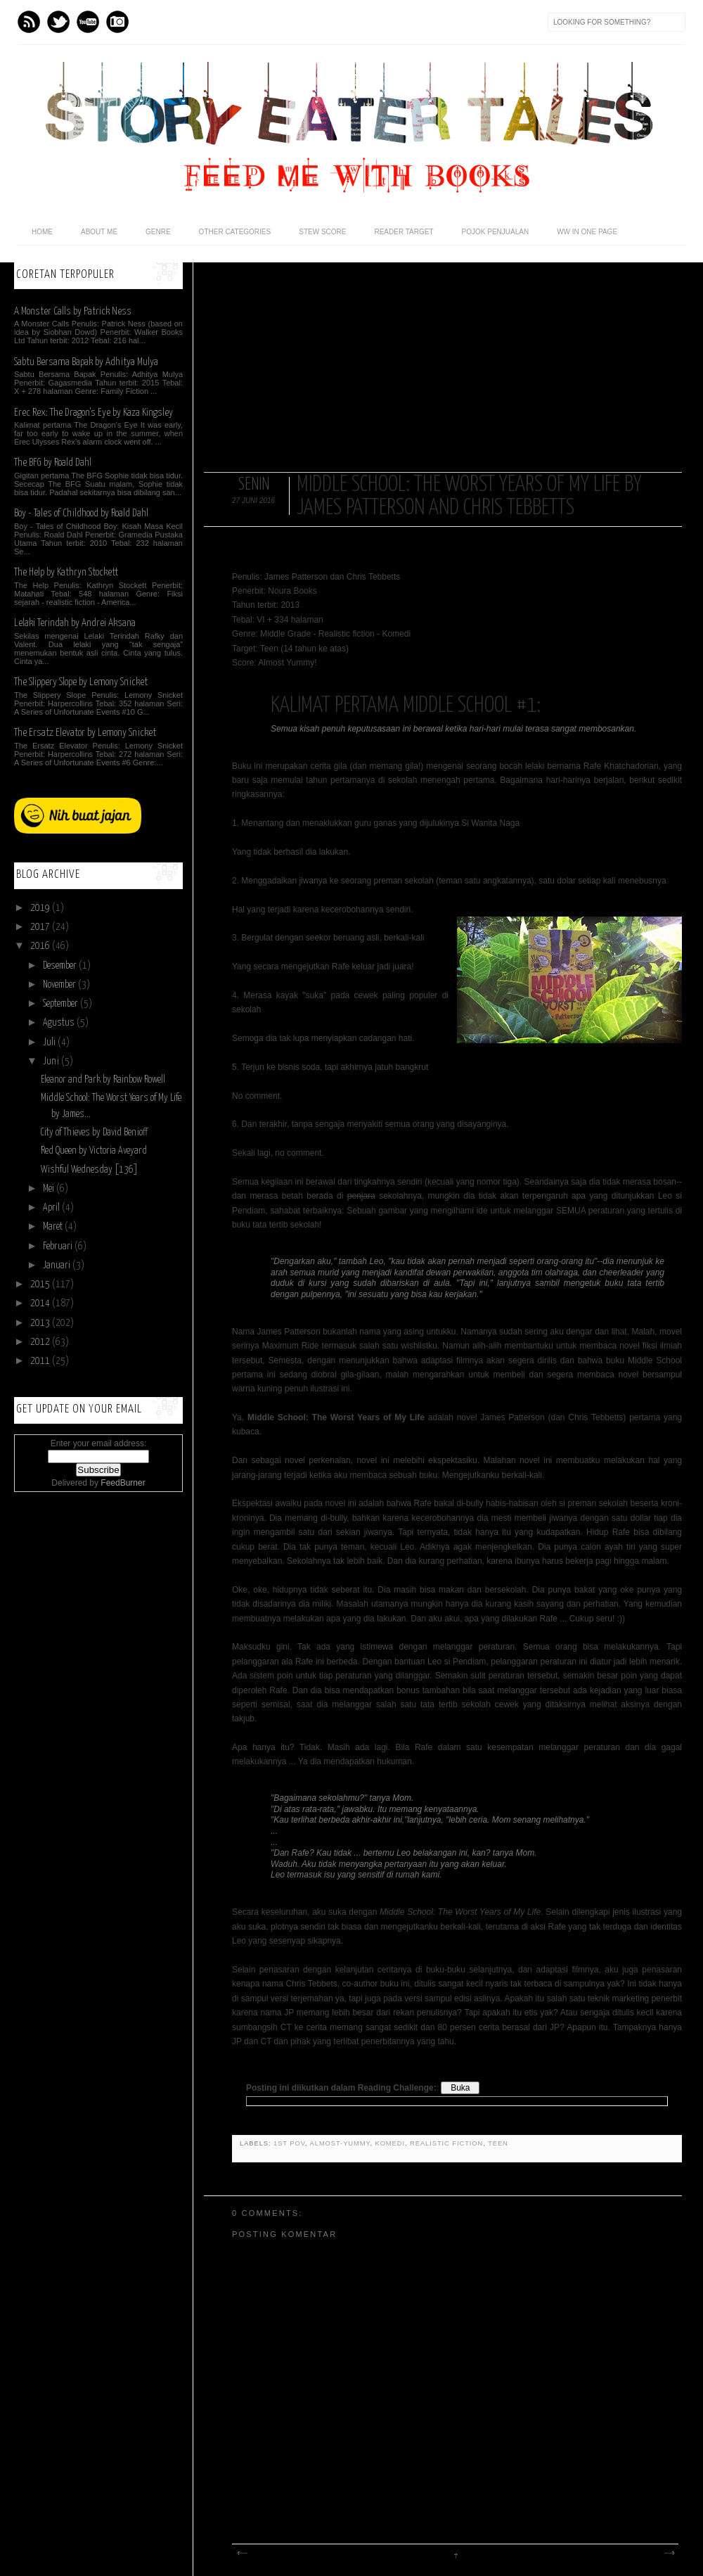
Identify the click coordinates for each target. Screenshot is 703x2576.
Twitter (58, 22)
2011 (41, 1361)
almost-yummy (340, 2143)
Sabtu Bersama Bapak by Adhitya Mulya (86, 362)
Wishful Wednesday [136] (89, 1170)
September (61, 1004)
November (60, 985)
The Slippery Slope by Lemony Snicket (81, 682)
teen (498, 2143)
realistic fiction (446, 2143)
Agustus (60, 1023)
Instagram (117, 22)
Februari (59, 1246)
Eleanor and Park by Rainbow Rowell (103, 1080)
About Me (99, 232)
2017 (41, 927)
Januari (57, 1265)
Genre (158, 232)
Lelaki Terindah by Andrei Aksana (75, 623)
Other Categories (235, 232)
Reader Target (403, 232)
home (42, 232)
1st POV (289, 2143)
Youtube (88, 22)
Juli (50, 1042)
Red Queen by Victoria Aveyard (94, 1151)
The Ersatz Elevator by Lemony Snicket (85, 732)
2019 (41, 908)
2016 (41, 946)
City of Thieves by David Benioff (94, 1132)
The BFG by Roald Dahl (52, 462)
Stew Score (322, 232)
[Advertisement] (443, 360)
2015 (41, 1284)
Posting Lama (669, 2553)
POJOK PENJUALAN (495, 232)
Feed (29, 22)
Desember (61, 966)
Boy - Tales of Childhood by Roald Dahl (81, 513)
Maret (54, 1227)
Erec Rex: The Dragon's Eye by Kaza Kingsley (93, 412)
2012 (41, 1342)
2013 (41, 1323)
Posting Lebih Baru (241, 2553)
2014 (41, 1303)
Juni (52, 1061)
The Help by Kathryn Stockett (66, 572)
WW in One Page (587, 232)
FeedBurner (123, 1483)
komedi (389, 2143)
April (52, 1208)
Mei (49, 1189)
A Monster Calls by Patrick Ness (72, 311)
